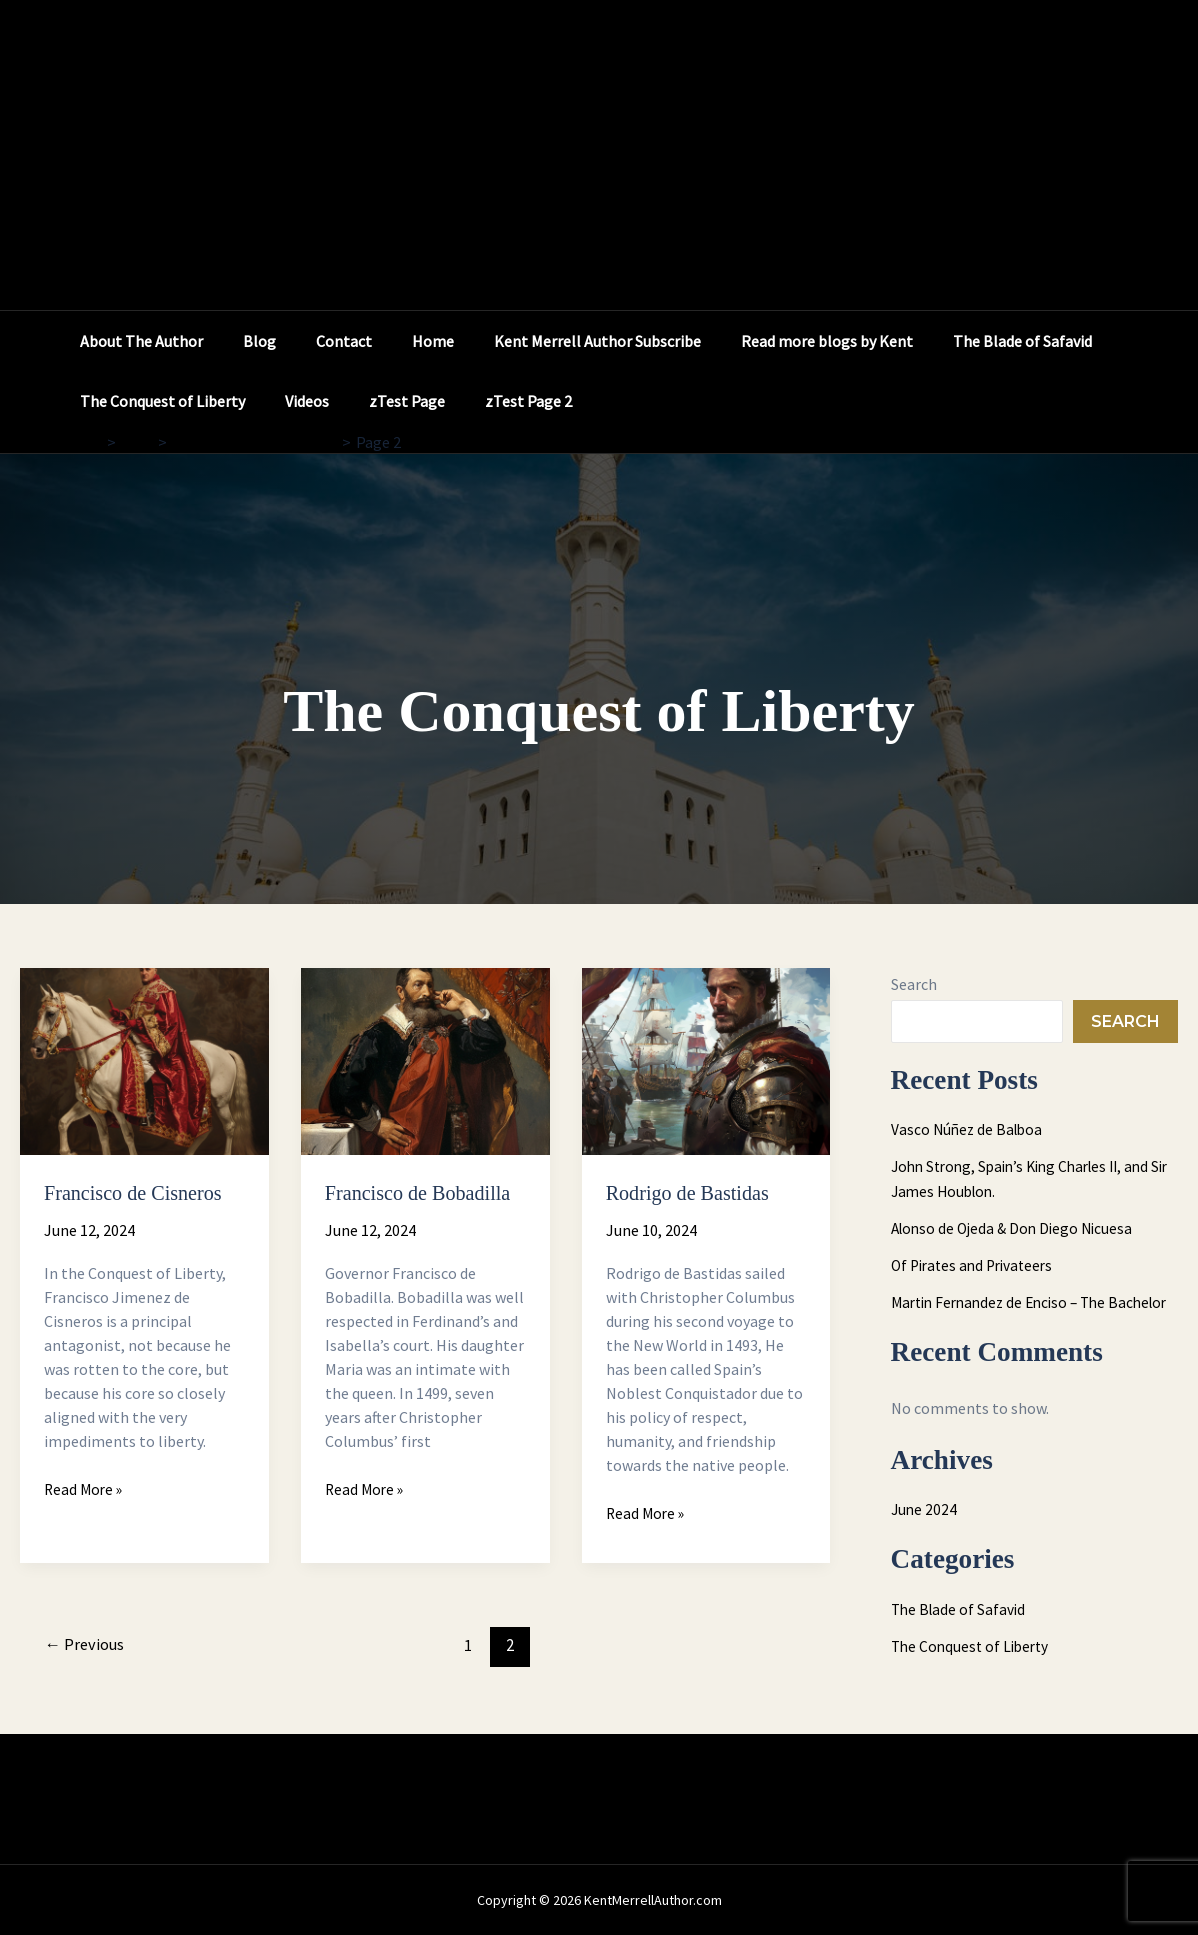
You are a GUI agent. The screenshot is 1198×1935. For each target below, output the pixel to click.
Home (443, 341)
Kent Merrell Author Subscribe (617, 341)
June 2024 (925, 1528)
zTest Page (596, 401)
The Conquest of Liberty (331, 401)
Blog (249, 341)
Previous (87, 1648)
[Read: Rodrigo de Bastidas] (706, 1060)
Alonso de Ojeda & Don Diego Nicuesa (1017, 1225)
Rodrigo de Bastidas (695, 1192)
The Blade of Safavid (129, 401)
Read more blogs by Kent (857, 341)
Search (914, 984)
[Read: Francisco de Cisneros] (144, 1060)
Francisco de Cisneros (141, 1192)
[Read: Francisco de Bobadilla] (425, 1060)
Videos (486, 401)
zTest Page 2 (727, 401)
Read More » (85, 1489)
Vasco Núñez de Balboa (969, 1129)
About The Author (121, 341)
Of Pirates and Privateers (977, 1261)
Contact (344, 341)
